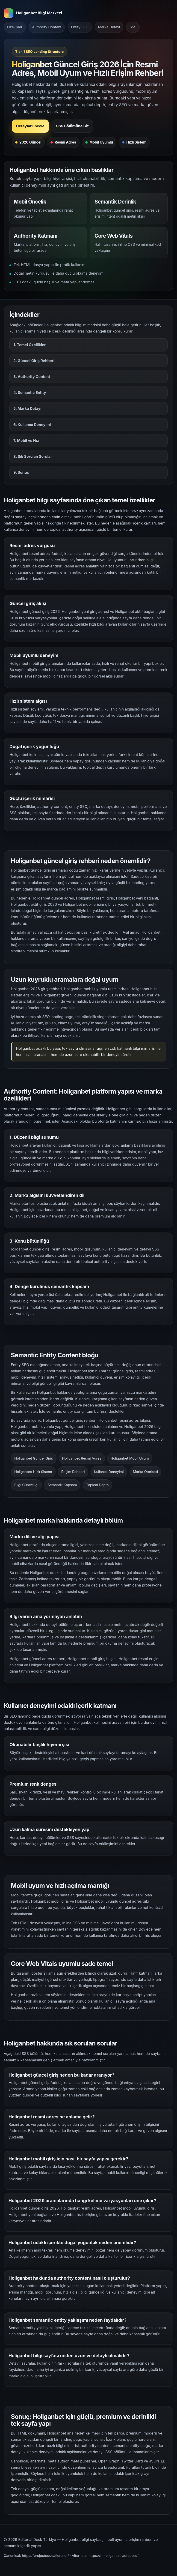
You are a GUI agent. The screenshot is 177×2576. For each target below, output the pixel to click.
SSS (133, 27)
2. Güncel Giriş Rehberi (33, 360)
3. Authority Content (31, 376)
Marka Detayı (109, 27)
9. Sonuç (21, 472)
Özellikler (14, 27)
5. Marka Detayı (27, 408)
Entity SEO (79, 27)
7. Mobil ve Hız (26, 440)
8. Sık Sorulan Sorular (32, 456)
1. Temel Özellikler (29, 344)
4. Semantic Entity (29, 392)
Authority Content (46, 27)
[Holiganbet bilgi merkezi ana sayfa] (33, 13)
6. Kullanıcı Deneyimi (32, 424)
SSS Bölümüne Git (72, 126)
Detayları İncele (30, 126)
